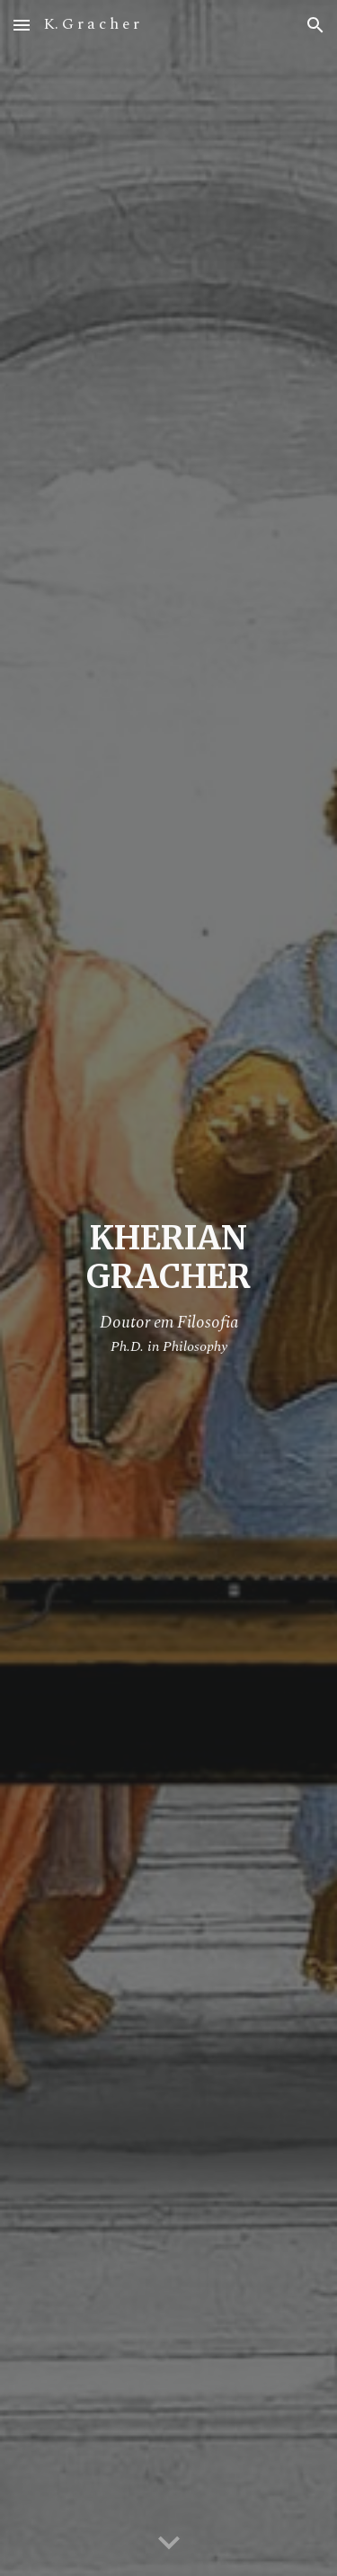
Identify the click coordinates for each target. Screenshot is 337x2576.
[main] (169, 1288)
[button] (21, 24)
